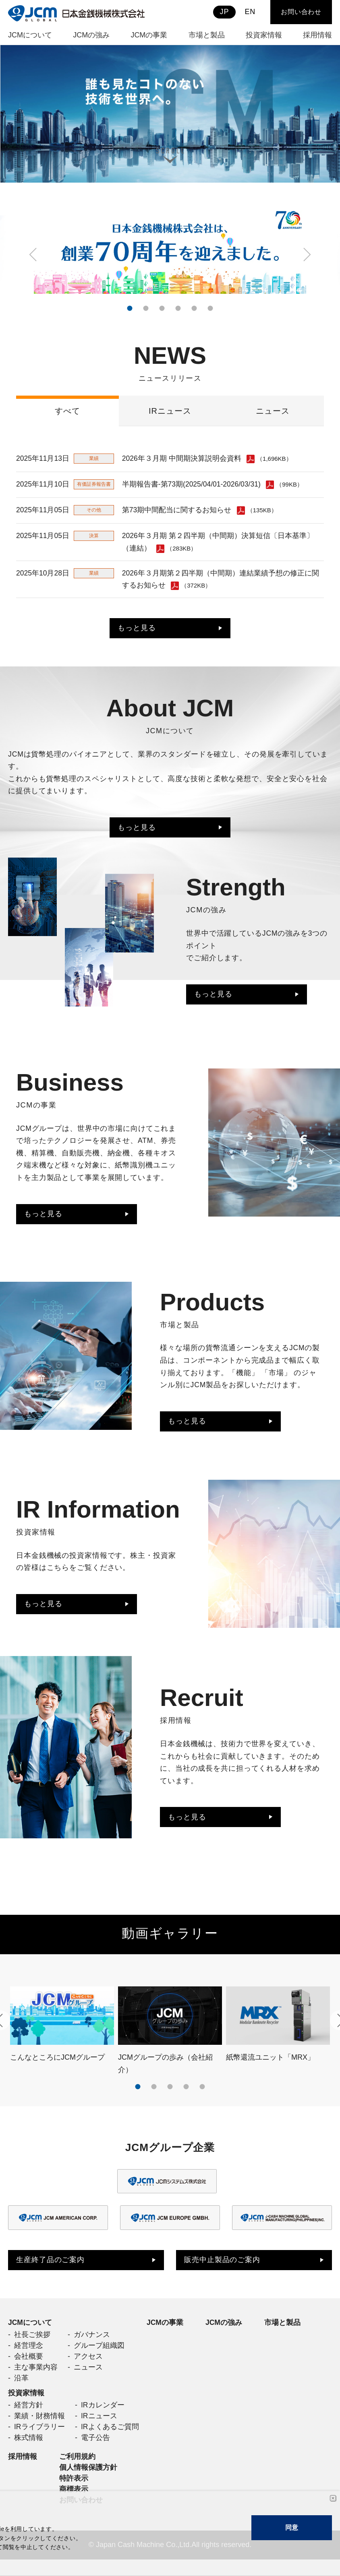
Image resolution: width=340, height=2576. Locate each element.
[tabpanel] (170, 114)
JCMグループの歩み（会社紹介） (165, 2071)
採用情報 (22, 2471)
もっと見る (137, 631)
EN (250, 12)
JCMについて (30, 2332)
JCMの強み (224, 2332)
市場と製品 (283, 2332)
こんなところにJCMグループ (57, 2065)
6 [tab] (210, 308)
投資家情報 (26, 2405)
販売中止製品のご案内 (222, 2269)
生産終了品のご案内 (50, 2269)
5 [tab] (194, 308)
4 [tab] (178, 308)
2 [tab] (146, 308)
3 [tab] (162, 308)
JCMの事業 (165, 2332)
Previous (34, 255)
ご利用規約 (77, 2471)
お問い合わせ (301, 11)
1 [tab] (130, 308)
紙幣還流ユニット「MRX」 (270, 2065)
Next (306, 255)
